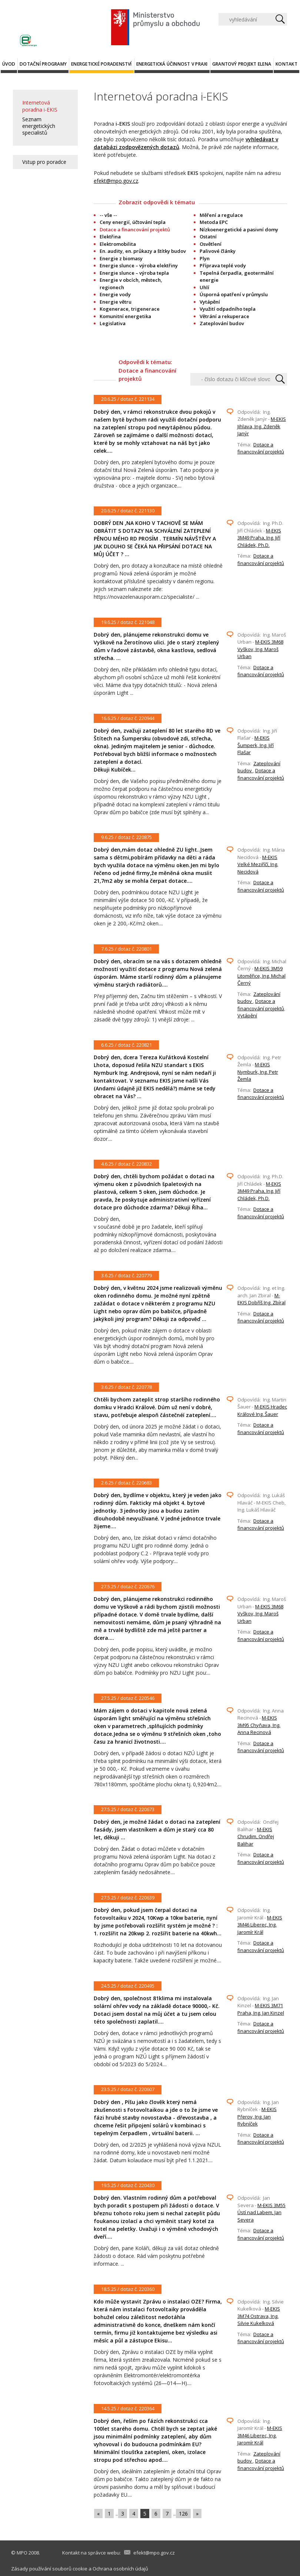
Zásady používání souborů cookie (49, 2568)
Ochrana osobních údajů (120, 2568)
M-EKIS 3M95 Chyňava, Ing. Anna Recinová (258, 1725)
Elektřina (110, 236)
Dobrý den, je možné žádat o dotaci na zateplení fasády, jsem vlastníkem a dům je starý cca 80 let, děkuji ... (157, 1829)
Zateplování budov (222, 323)
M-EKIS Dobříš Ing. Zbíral (261, 1299)
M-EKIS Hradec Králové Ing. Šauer (262, 1410)
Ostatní (208, 236)
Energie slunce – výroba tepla (134, 273)
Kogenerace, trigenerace (130, 309)
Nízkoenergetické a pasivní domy (239, 229)
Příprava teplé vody (223, 265)
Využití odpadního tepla (228, 309)
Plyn (205, 258)
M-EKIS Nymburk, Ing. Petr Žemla (257, 1071)
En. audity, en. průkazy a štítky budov (143, 251)
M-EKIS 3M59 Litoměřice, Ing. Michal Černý (261, 975)
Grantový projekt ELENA (241, 64)
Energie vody (115, 294)
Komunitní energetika (125, 316)
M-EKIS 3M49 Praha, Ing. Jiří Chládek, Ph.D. (259, 537)
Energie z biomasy (121, 258)
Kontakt (286, 64)
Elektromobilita (118, 244)
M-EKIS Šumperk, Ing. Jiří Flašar (255, 745)
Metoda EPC (214, 222)
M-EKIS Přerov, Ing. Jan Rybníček (257, 2116)
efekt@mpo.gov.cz (116, 180)
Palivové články (218, 251)
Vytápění (210, 301)
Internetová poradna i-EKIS (39, 106)
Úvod (8, 64)
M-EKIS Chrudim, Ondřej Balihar (255, 1836)
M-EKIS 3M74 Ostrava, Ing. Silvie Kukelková (258, 2315)
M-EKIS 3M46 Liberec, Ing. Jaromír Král (259, 1924)
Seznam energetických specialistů (38, 126)
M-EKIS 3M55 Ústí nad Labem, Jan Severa (261, 2212)
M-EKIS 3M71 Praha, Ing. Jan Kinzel (260, 2009)
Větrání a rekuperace (224, 316)
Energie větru (115, 301)
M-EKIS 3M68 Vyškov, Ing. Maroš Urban (260, 649)
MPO (22, 2552)
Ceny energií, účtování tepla (133, 222)
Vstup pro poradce (44, 161)
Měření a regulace (221, 215)
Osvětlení (210, 244)
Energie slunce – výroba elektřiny (139, 265)
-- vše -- (108, 215)
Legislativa (113, 323)
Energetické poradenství (101, 64)
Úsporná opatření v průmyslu (234, 294)
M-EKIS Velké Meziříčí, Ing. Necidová (257, 864)
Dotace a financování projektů (260, 448)
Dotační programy (43, 64)
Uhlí (204, 287)
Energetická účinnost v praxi (172, 64)
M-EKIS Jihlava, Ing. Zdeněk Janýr (261, 426)
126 (183, 2513)
